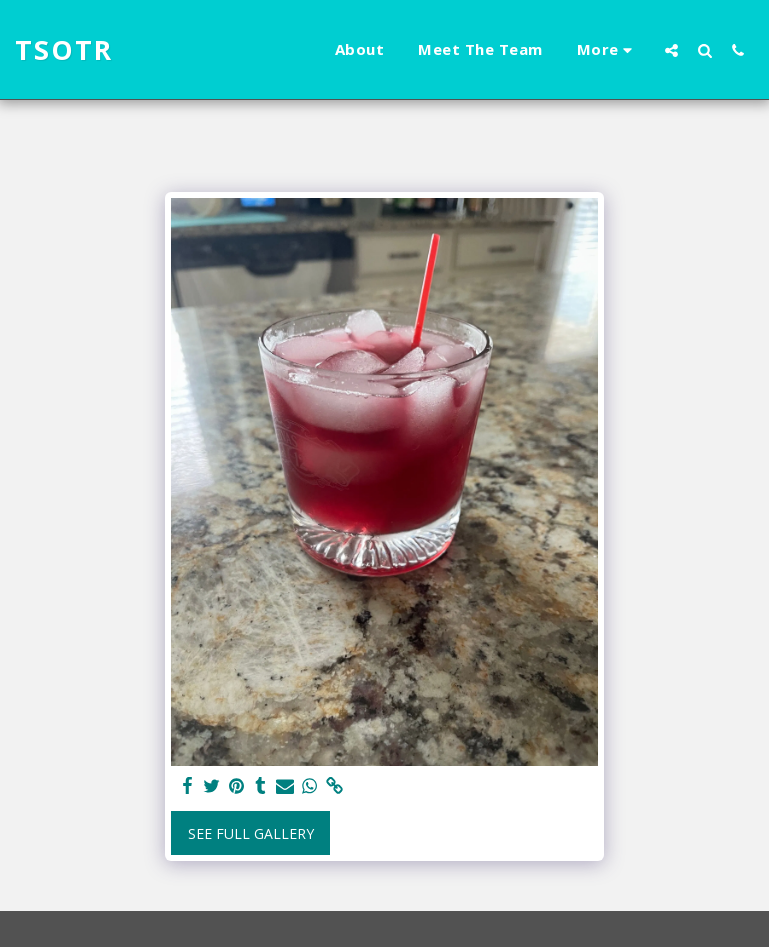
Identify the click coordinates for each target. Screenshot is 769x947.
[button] (671, 50)
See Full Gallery (251, 833)
